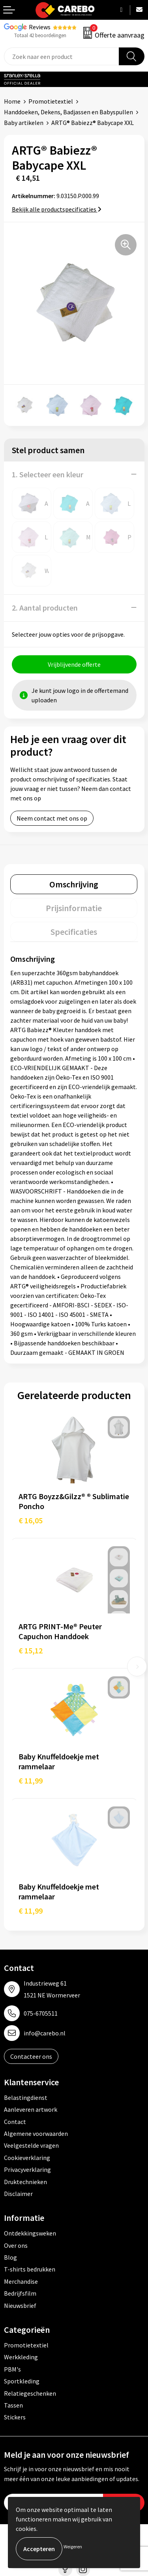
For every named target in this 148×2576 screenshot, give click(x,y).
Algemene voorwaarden (36, 2133)
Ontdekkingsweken (30, 2233)
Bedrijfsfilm (20, 2293)
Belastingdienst (25, 2097)
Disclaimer (18, 2194)
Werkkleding (21, 2357)
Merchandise (21, 2281)
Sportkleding (21, 2381)
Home (12, 101)
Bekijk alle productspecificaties (56, 209)
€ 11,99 (31, 1780)
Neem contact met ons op (52, 818)
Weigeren (73, 2547)
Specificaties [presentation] (74, 931)
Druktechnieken (25, 2182)
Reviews (40, 27)
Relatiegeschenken (30, 2393)
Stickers (15, 2417)
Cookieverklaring (27, 2158)
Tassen (13, 2405)
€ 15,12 (31, 1650)
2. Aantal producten (45, 608)
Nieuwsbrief (20, 2305)
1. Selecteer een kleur (47, 474)
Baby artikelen (23, 123)
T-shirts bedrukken (29, 2269)
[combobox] (61, 56)
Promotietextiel (50, 101)
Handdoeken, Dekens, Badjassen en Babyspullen (68, 112)
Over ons (16, 2245)
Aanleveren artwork (30, 2109)
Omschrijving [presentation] (73, 884)
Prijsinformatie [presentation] (74, 908)
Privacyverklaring (27, 2169)
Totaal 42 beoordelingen (40, 35)
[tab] (73, 884)
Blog (10, 2257)
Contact (15, 2122)
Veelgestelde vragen (31, 2145)
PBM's (12, 2369)
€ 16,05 (31, 1520)
